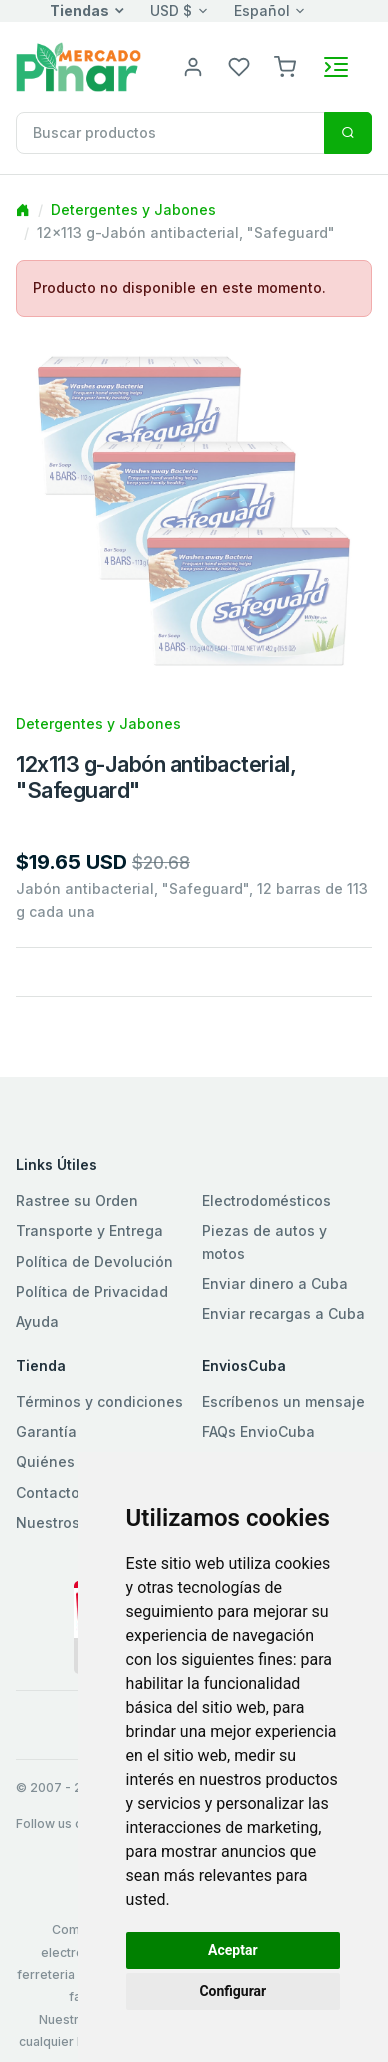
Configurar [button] (232, 1991)
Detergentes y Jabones (133, 209)
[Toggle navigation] (336, 67)
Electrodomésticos (266, 1200)
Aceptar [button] (233, 1950)
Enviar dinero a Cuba (275, 1283)
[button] (285, 65)
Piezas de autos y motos (264, 1241)
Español (262, 10)
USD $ (171, 10)
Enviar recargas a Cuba (283, 1313)
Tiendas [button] (79, 10)
